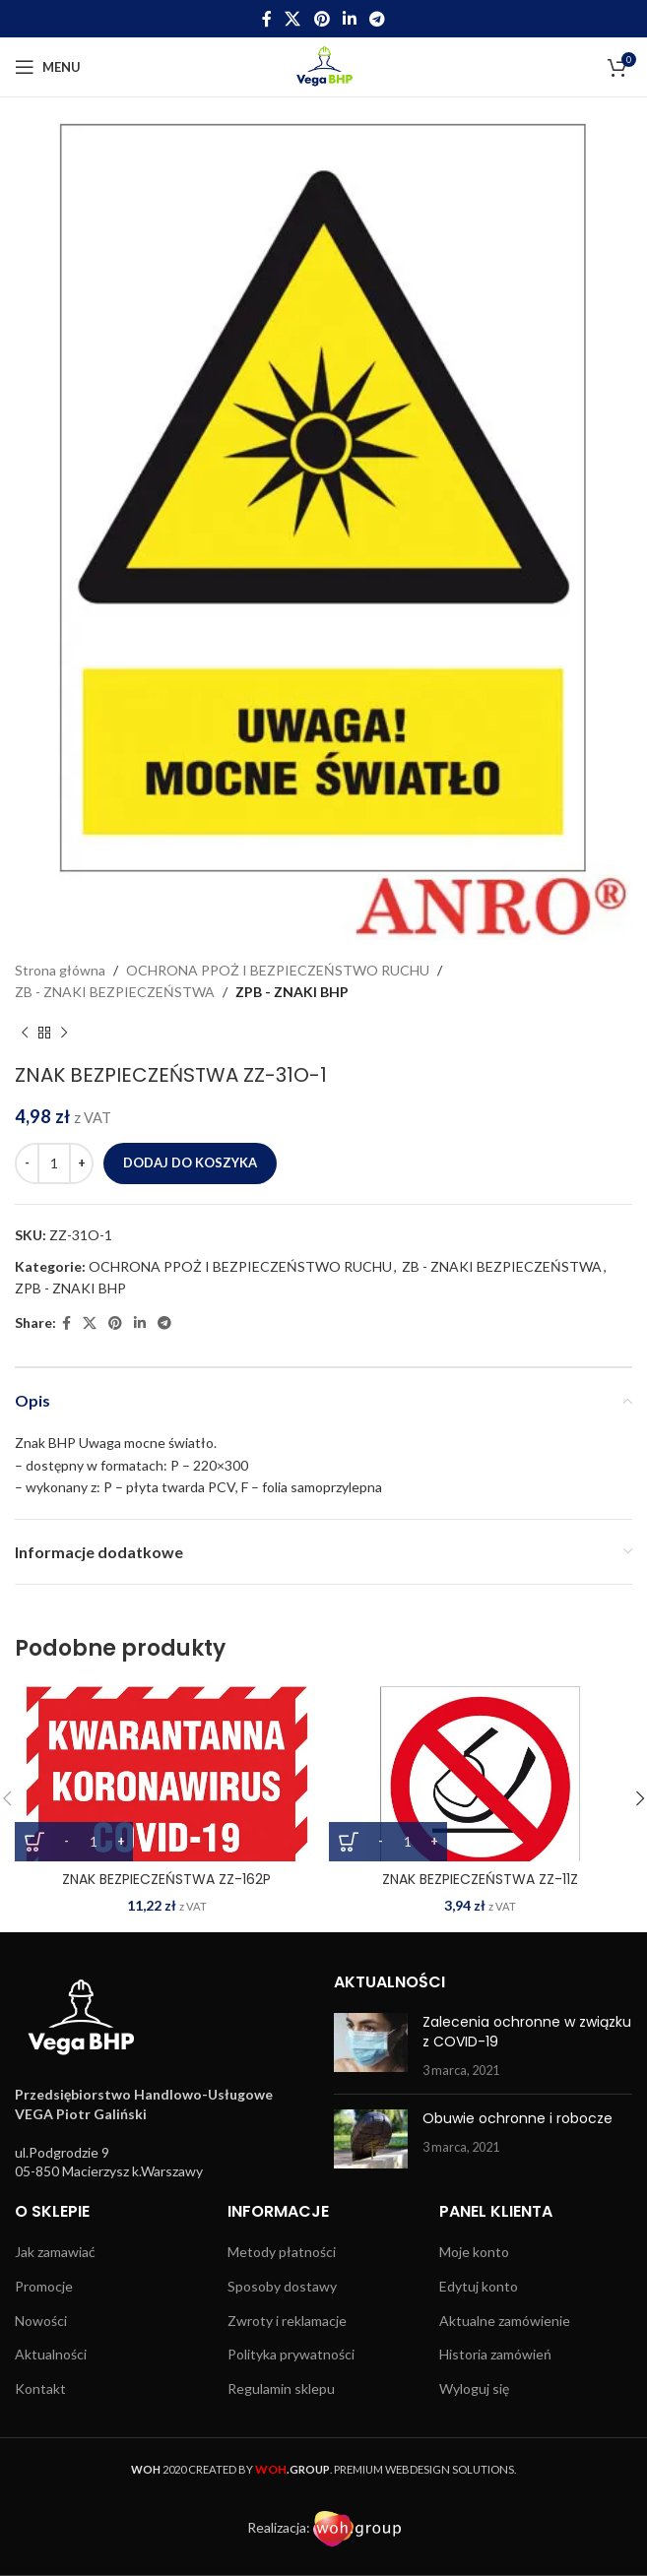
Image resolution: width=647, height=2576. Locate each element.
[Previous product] (24, 1033)
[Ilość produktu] (54, 1163)
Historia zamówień (495, 2354)
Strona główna (60, 970)
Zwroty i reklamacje (287, 2320)
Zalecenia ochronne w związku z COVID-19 (526, 2031)
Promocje (44, 2286)
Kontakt (40, 2388)
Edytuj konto (478, 2286)
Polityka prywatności (291, 2354)
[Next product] (64, 1033)
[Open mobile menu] (48, 67)
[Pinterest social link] (321, 18)
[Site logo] (323, 65)
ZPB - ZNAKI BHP (292, 991)
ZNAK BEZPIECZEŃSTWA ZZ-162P (166, 1879)
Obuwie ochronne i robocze (517, 2118)
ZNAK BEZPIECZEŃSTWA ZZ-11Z (480, 1879)
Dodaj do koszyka (190, 1162)
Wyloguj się (474, 2388)
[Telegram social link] (376, 18)
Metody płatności (281, 2251)
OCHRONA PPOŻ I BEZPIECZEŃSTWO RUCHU (277, 970)
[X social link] (293, 18)
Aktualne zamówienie (504, 2320)
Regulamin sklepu (281, 2388)
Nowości (41, 2320)
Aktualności (51, 2354)
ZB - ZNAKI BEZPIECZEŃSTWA (115, 991)
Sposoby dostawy (282, 2286)
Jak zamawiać (55, 2251)
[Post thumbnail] (371, 2046)
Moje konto (474, 2251)
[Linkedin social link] (349, 18)
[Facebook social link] (266, 18)
